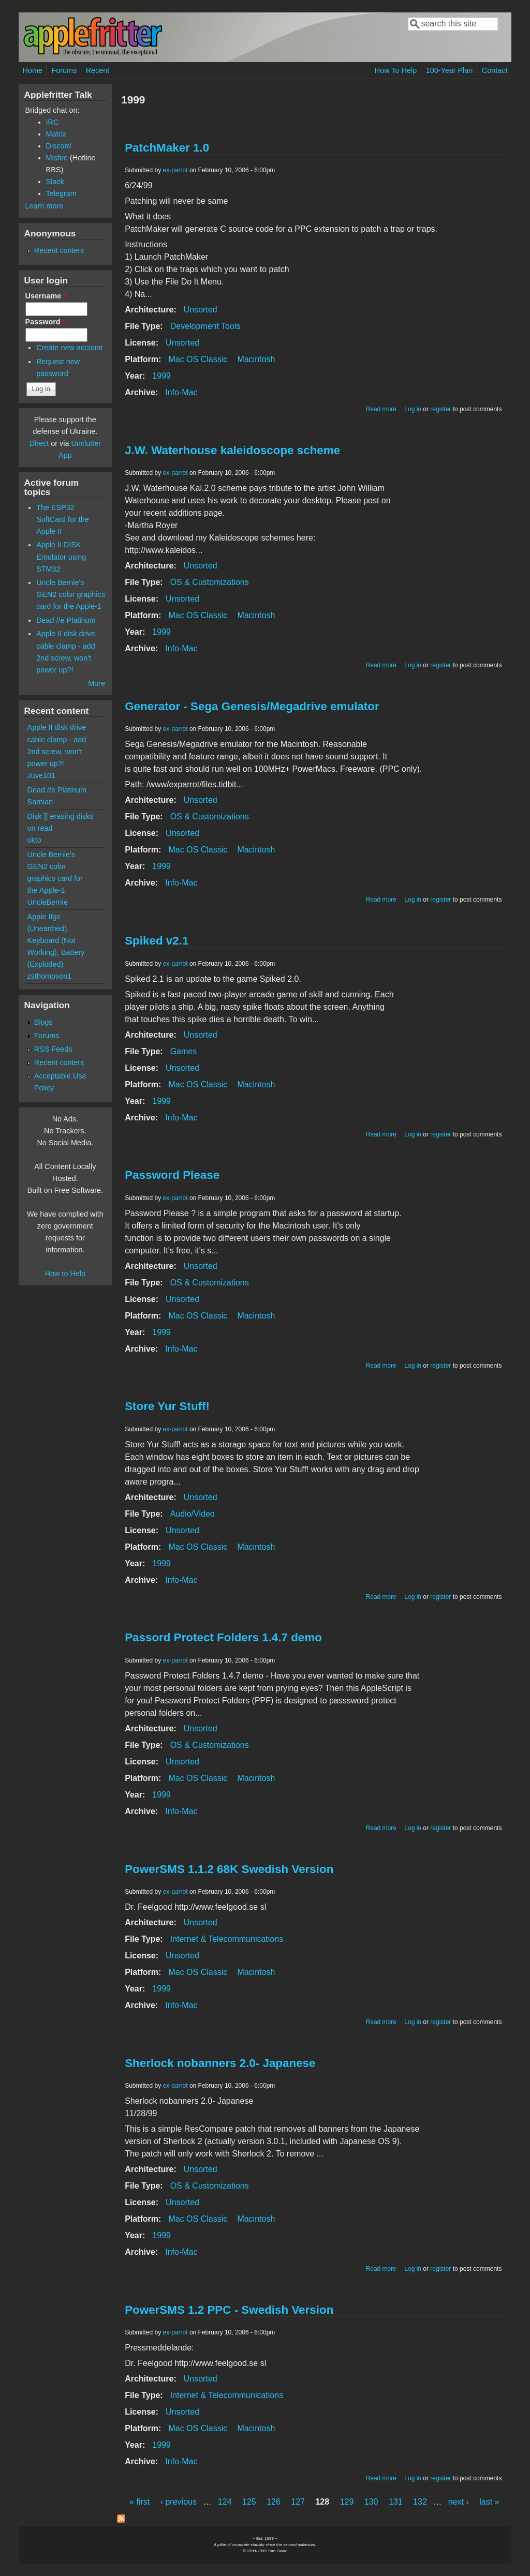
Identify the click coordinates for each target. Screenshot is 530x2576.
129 (347, 2501)
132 (420, 2501)
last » (489, 2501)
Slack (55, 181)
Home (32, 70)
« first (139, 2501)
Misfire (57, 158)
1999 (161, 375)
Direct (39, 443)
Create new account (69, 347)
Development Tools (205, 326)
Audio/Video (192, 1513)
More (96, 683)
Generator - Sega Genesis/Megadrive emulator (252, 706)
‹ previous (178, 2501)
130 (371, 2501)
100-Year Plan (449, 70)
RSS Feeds (53, 1049)
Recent (98, 70)
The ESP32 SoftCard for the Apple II (62, 519)
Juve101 (41, 775)
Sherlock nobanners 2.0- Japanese (220, 2063)
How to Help (65, 1273)
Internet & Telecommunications (226, 1939)
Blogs (43, 1022)
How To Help (396, 70)
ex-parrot (175, 170)
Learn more (44, 206)
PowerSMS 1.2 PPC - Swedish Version (229, 2309)
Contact (495, 70)
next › (458, 2501)
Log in (412, 409)
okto (34, 840)
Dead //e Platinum (65, 620)
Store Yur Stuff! (167, 1406)
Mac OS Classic (197, 359)
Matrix (56, 134)
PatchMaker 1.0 (167, 147)
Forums (64, 70)
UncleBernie (47, 902)
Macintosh (256, 359)
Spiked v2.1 (156, 940)
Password (45, 322)
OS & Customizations (209, 582)
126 (274, 2501)
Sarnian (40, 802)
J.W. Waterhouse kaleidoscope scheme (232, 450)
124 (225, 2501)
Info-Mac (181, 392)
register (440, 409)
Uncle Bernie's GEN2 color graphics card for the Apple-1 (70, 594)
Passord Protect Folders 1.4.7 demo (223, 1637)
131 (396, 2501)
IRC (52, 122)
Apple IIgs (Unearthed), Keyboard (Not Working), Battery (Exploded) (56, 940)
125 (249, 2501)
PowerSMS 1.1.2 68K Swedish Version (229, 1869)
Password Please (172, 1175)
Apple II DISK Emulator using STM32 (61, 557)
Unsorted (200, 309)
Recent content (59, 250)
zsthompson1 (49, 976)
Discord (58, 146)
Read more (381, 409)
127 (298, 2501)
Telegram (61, 193)
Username (45, 296)
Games (183, 1051)
